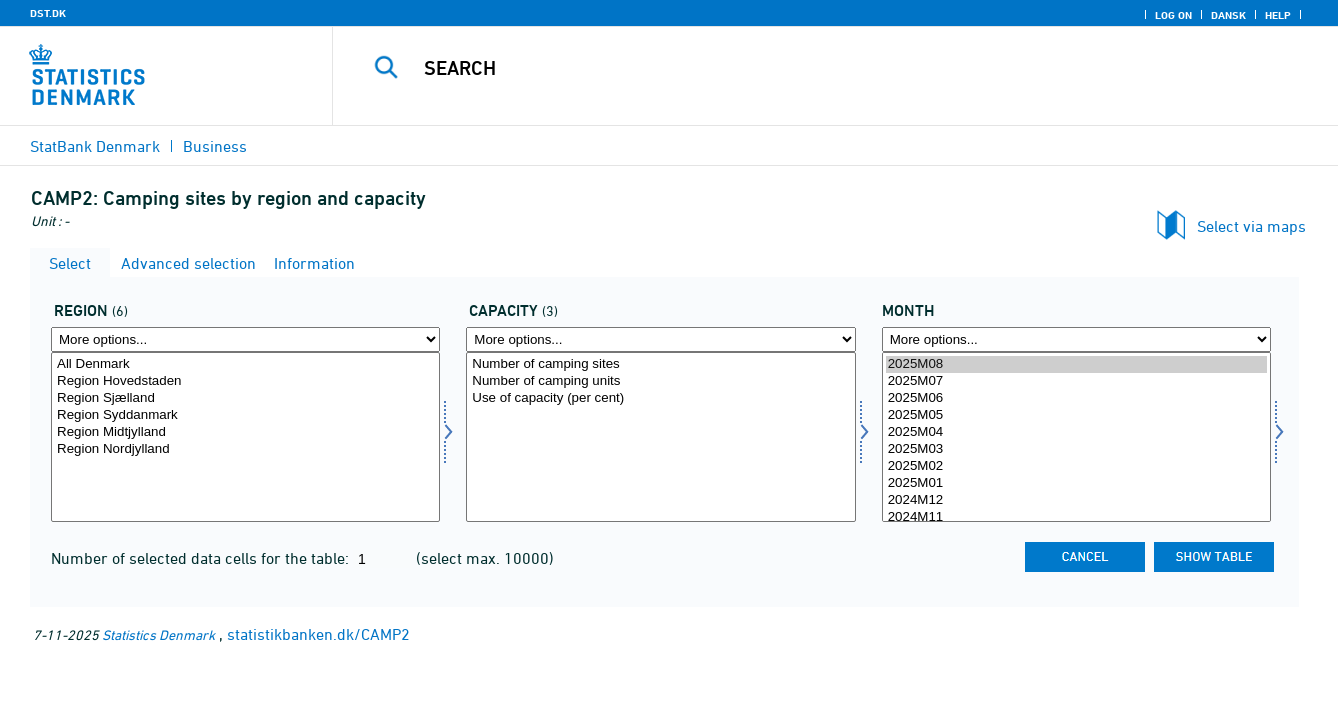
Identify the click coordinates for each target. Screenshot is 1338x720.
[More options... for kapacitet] (660, 339)
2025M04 (1076, 432)
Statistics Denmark (158, 634)
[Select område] (245, 437)
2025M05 (1076, 415)
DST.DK (48, 13)
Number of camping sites (660, 364)
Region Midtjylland (245, 432)
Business (215, 146)
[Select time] (1076, 437)
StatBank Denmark (95, 146)
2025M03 (1076, 449)
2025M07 (1076, 381)
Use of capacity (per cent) (660, 398)
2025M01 (1076, 483)
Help (1278, 15)
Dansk (1228, 15)
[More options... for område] (245, 339)
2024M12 (1076, 500)
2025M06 (1076, 398)
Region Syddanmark (245, 415)
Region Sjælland (245, 398)
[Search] (813, 68)
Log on (1173, 15)
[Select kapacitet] (660, 437)
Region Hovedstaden (245, 381)
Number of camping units (660, 381)
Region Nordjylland (245, 449)
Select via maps (1251, 226)
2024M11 (1076, 517)
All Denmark (245, 364)
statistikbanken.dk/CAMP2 (318, 634)
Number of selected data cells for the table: (202, 558)
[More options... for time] (1076, 339)
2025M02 (1076, 466)
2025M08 (1076, 364)
